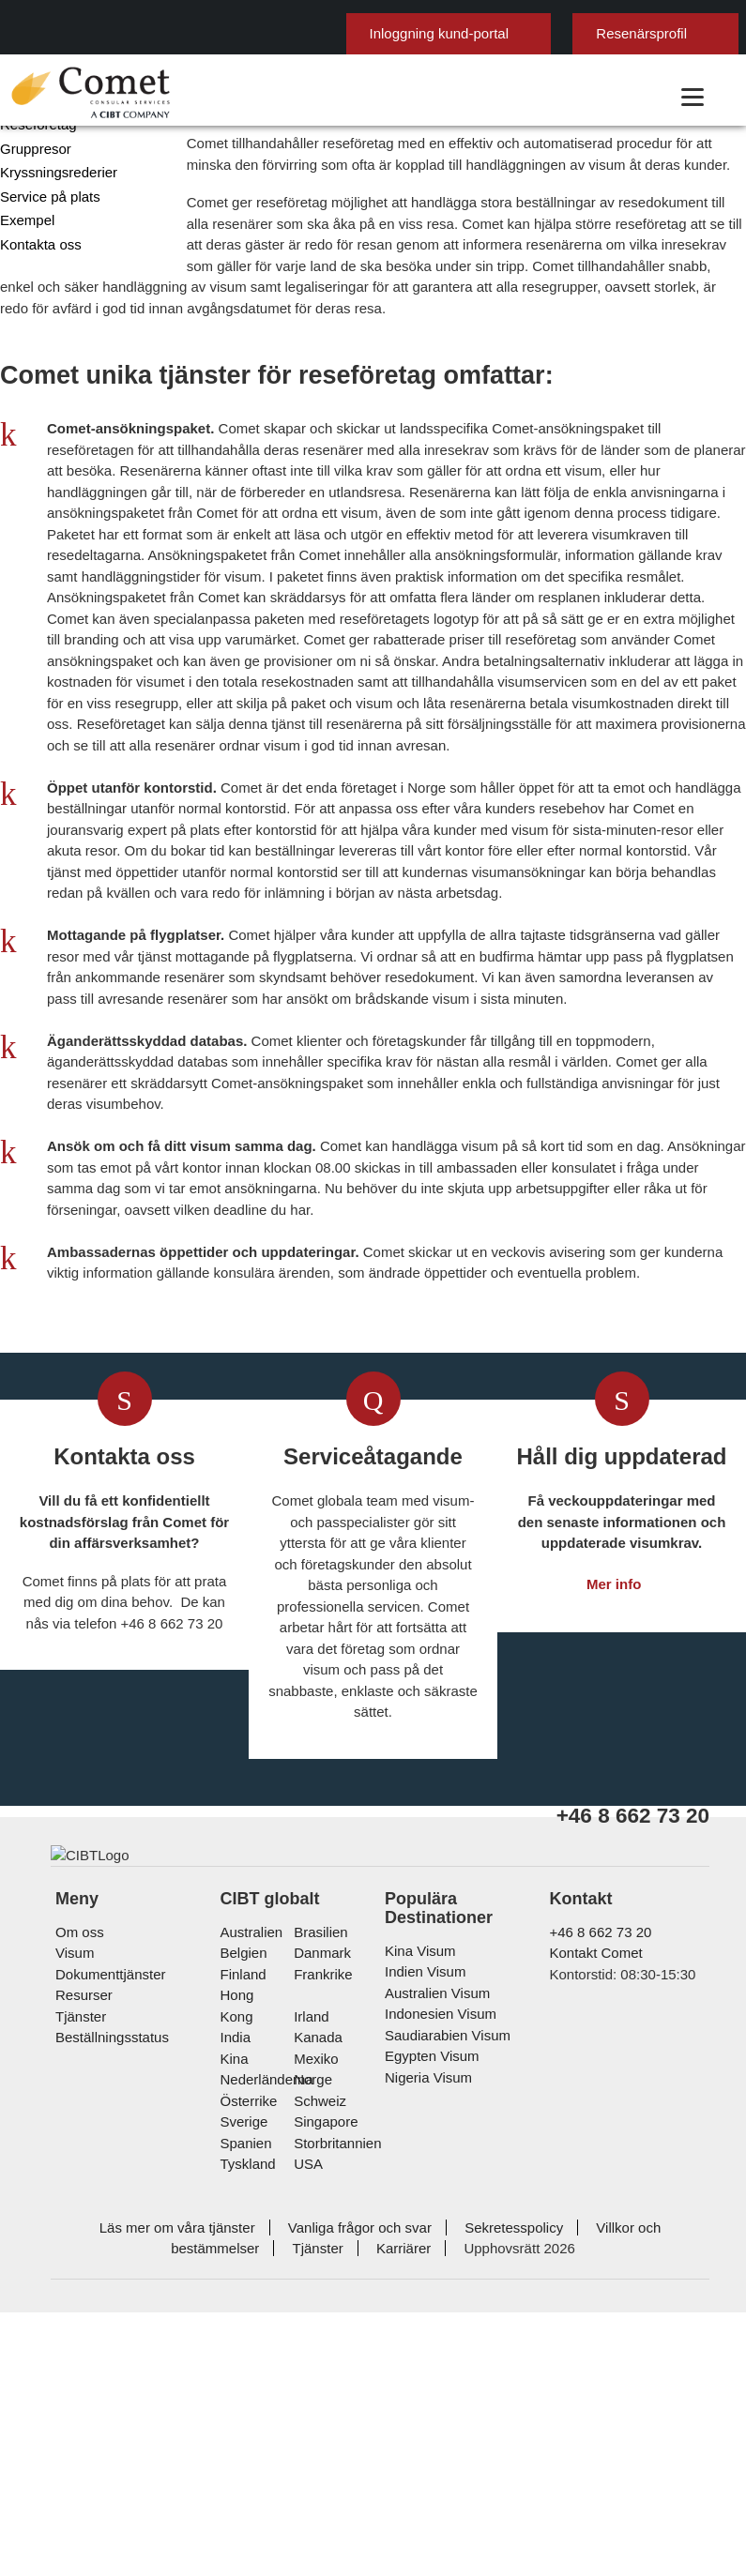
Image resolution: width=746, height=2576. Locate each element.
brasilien (318, 2306)
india (235, 2391)
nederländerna (264, 2433)
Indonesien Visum (436, 2389)
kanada (314, 2391)
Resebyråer (34, 233)
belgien (243, 2328)
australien (251, 2306)
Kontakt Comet (595, 2328)
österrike (248, 2454)
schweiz (317, 2454)
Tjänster (81, 2391)
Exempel (25, 352)
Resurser (82, 2370)
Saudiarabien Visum (441, 2409)
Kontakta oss (39, 376)
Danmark (318, 2328)
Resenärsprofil (550, 63)
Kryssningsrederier (56, 304)
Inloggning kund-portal (355, 63)
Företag (23, 185)
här (620, 14)
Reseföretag (37, 256)
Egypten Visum (428, 2431)
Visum (72, 2328)
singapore (322, 2475)
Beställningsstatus (111, 2412)
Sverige (243, 2475)
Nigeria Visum (424, 2452)
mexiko (313, 2412)
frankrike (320, 2348)
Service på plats (46, 329)
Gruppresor (33, 281)
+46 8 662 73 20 (592, 2306)
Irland (309, 2370)
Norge (311, 2433)
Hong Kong (253, 2370)
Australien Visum (433, 2367)
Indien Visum (422, 2346)
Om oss (77, 2306)
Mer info (614, 1928)
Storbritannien (335, 2497)
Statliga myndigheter (61, 209)
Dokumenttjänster (109, 2348)
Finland (242, 2348)
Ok (669, 15)
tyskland (247, 2517)
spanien (244, 2497)
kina (233, 2412)
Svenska (685, 55)
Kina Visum (416, 2325)
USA (305, 2517)
